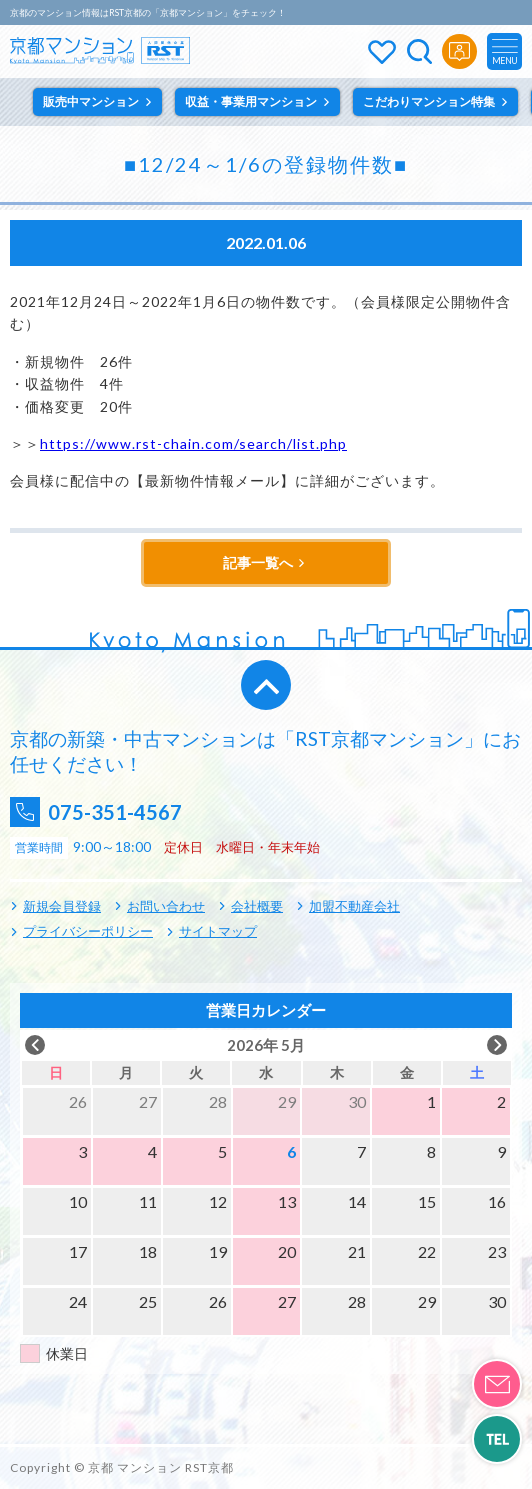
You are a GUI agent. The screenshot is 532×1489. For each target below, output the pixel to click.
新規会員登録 (62, 906)
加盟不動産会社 (354, 906)
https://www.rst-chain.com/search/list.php (193, 443)
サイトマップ (218, 931)
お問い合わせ (166, 906)
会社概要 (257, 906)
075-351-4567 (115, 812)
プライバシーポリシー (88, 931)
